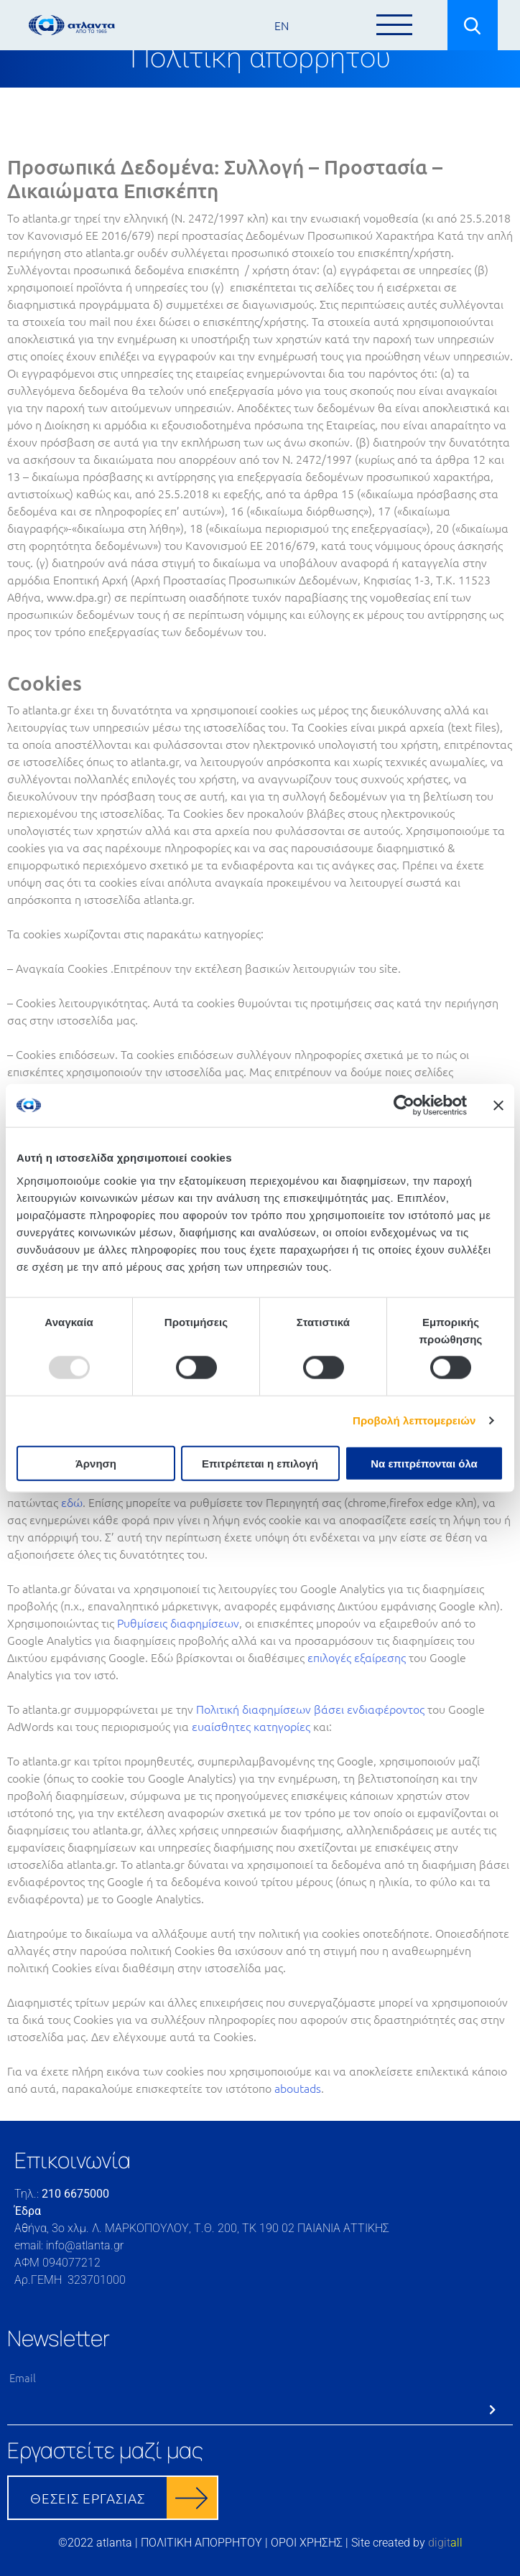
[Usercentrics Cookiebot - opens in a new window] (404, 1105)
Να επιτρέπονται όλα (424, 1463)
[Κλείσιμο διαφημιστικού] (498, 1106)
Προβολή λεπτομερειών (414, 1420)
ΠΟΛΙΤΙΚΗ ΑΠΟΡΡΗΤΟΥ (201, 2542)
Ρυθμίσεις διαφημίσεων (178, 1622)
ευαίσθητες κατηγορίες (251, 1726)
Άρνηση (95, 1463)
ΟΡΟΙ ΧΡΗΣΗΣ (307, 2542)
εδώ (72, 1502)
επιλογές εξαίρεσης (356, 1657)
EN (281, 25)
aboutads (297, 2088)
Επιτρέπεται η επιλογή (260, 1463)
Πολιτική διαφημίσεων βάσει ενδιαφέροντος (310, 1709)
